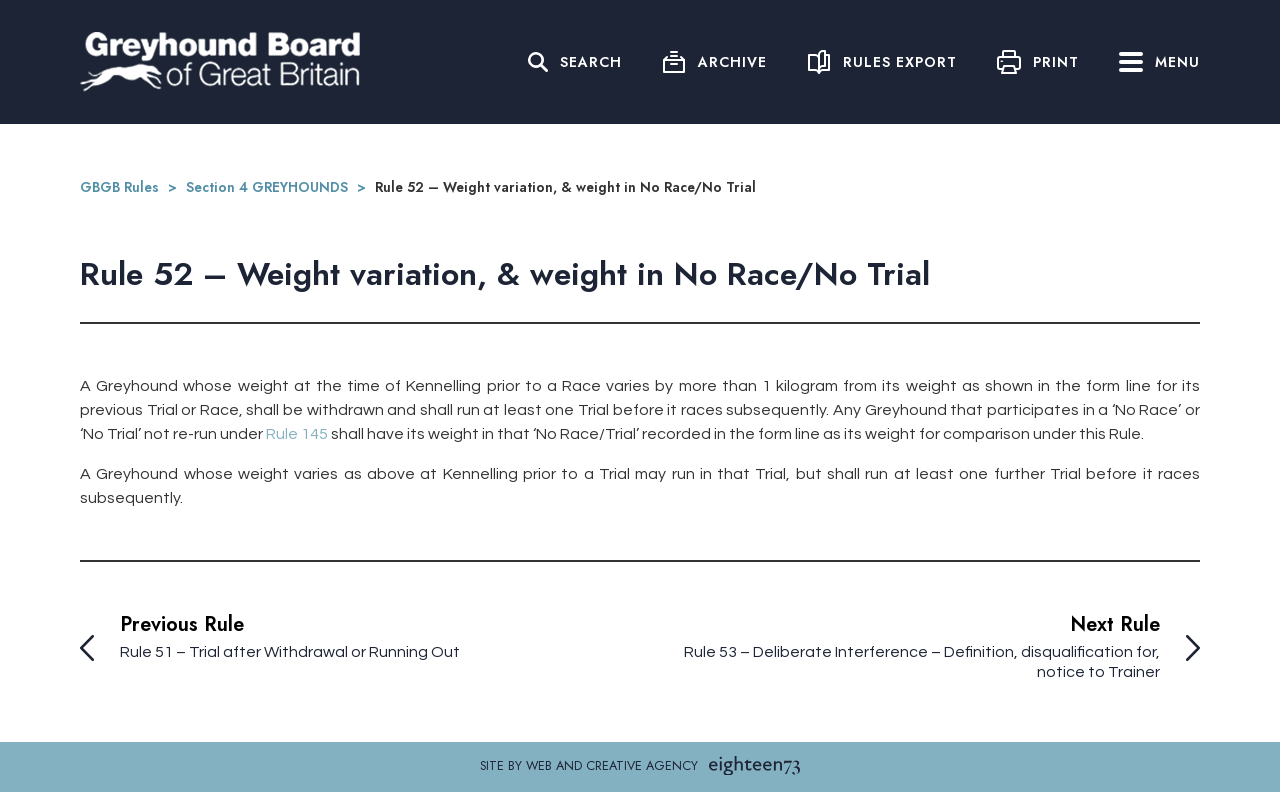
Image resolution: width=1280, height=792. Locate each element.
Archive (732, 62)
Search (591, 62)
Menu (1159, 62)
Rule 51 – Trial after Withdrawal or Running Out (290, 652)
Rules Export (900, 62)
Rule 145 (297, 434)
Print (1056, 62)
